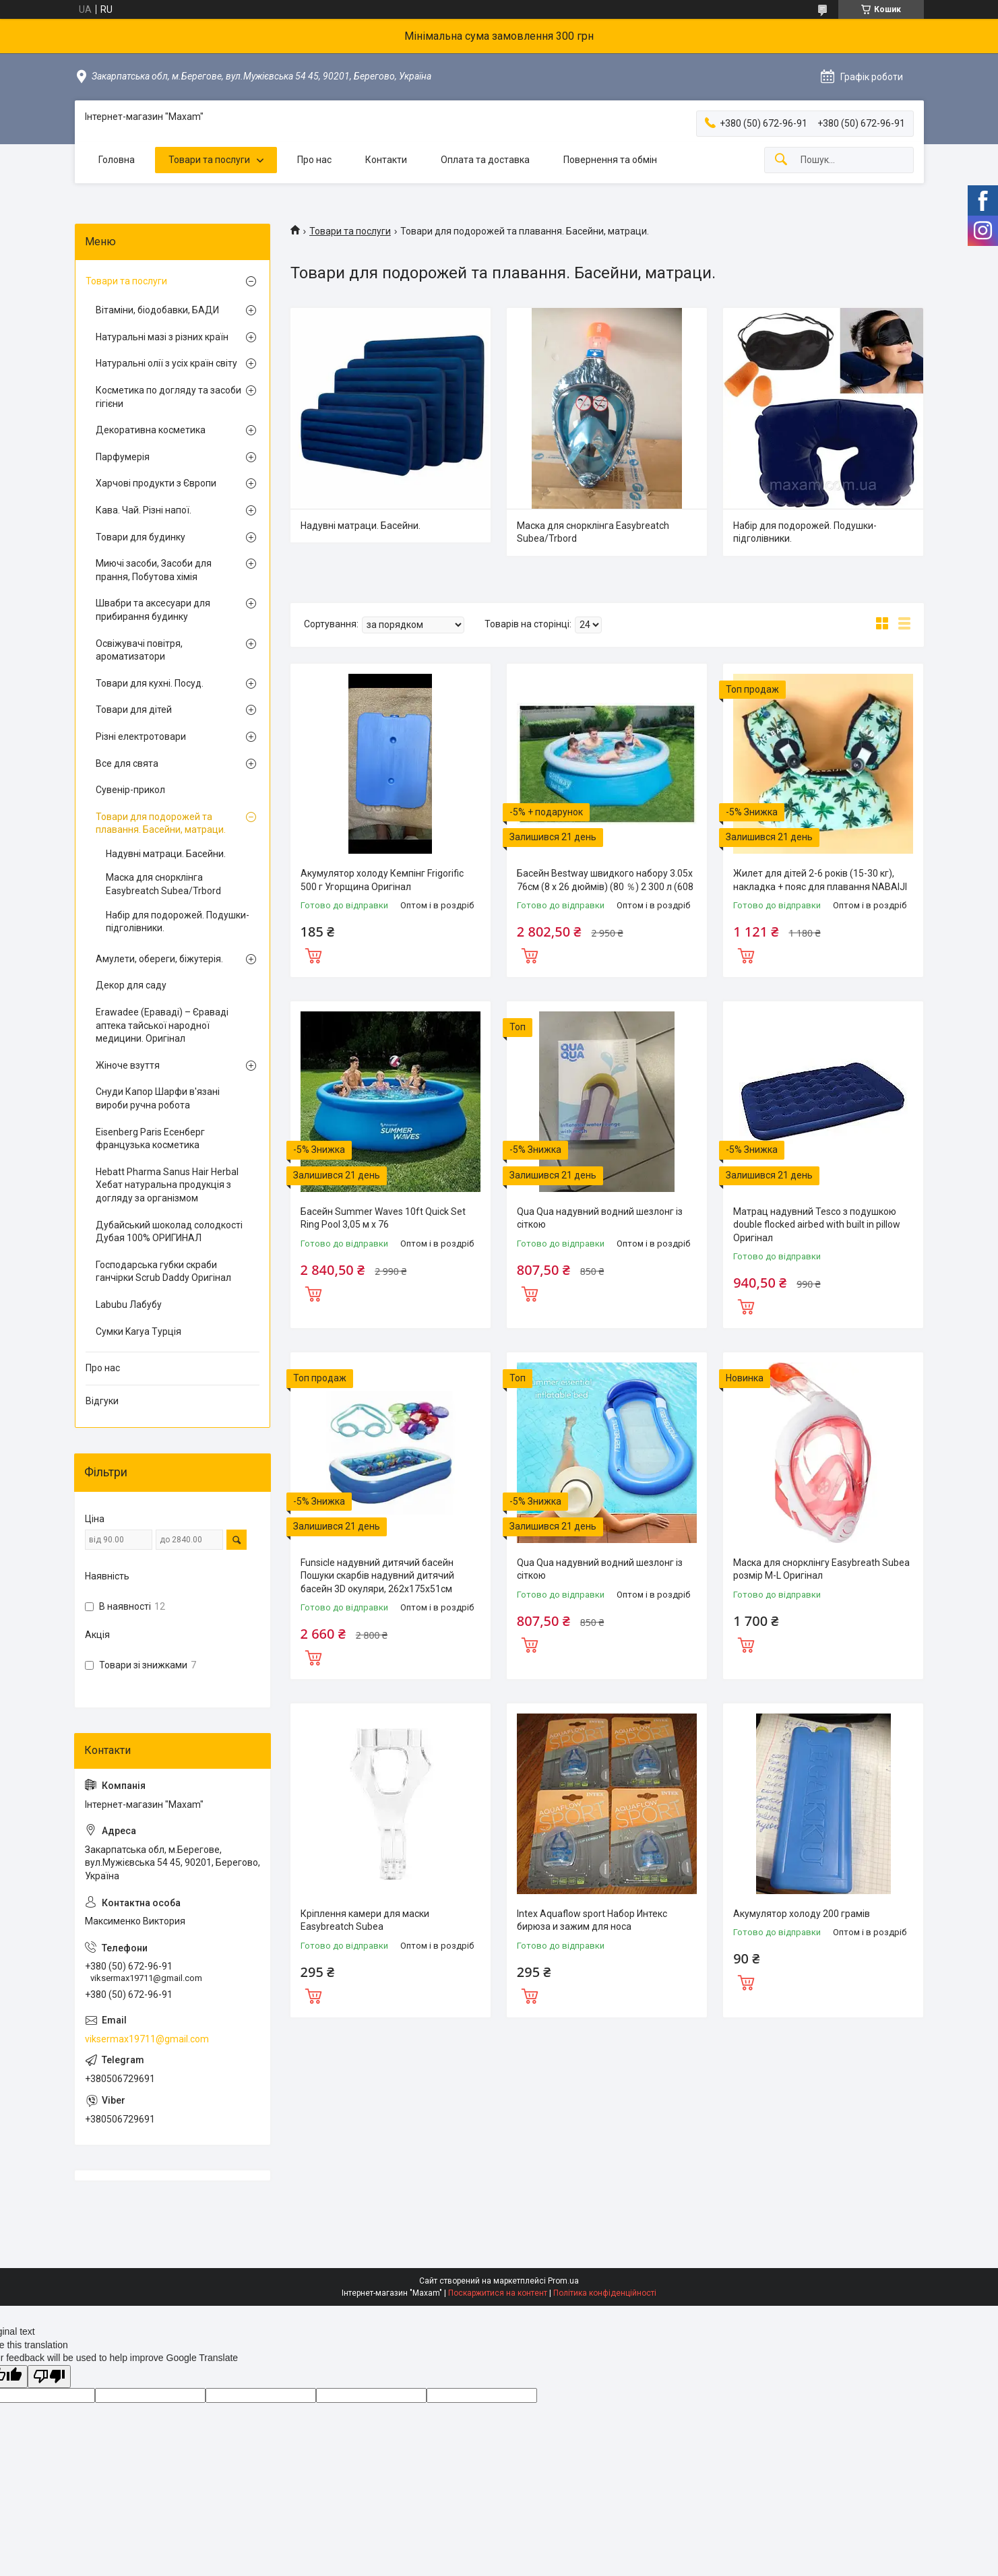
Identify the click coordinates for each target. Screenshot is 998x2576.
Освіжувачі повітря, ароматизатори (139, 650)
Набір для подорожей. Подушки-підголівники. (805, 532)
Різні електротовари (141, 736)
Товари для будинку (140, 537)
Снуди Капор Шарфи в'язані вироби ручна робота (158, 1098)
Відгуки (102, 1400)
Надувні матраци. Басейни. (360, 525)
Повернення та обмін (610, 159)
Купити (313, 954)
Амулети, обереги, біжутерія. (159, 958)
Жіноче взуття (128, 1065)
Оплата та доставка (485, 159)
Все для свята (127, 763)
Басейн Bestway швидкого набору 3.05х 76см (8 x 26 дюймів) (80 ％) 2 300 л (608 (605, 880)
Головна (116, 159)
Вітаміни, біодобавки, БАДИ (157, 310)
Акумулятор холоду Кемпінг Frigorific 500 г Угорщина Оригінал (382, 880)
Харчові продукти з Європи (156, 483)
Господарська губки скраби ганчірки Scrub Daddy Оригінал (163, 1271)
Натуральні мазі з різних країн (162, 337)
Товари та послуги (209, 159)
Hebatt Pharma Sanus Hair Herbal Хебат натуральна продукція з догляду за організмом (167, 1184)
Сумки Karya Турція (138, 1331)
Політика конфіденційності (604, 2293)
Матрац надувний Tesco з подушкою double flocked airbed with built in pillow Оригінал (816, 1224)
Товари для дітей (134, 709)
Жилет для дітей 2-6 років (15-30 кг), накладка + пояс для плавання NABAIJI (820, 880)
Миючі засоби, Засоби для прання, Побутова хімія (154, 570)
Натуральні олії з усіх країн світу (166, 363)
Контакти (386, 159)
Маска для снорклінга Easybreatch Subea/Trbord (593, 532)
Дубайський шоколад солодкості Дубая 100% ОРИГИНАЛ (169, 1232)
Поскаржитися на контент (497, 2293)
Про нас (314, 159)
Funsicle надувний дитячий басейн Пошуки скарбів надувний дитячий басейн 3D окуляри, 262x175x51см (377, 1575)
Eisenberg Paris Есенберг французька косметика (150, 1139)
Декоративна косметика (151, 430)
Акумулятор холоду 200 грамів (801, 1913)
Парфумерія (123, 456)
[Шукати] (781, 160)
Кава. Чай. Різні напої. (143, 510)
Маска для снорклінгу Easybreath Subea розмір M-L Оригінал (821, 1569)
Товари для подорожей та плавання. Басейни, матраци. (161, 823)
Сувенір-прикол (130, 789)
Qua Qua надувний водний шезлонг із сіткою (600, 1218)
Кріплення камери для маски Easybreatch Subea (365, 1920)
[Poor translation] (49, 2377)
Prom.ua (563, 2281)
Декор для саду (131, 985)
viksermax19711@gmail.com (147, 2039)
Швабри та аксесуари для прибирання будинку (153, 610)
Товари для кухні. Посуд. (150, 683)
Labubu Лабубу (129, 1304)
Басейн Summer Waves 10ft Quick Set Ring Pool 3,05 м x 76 (383, 1218)
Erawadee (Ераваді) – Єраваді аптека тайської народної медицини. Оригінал (162, 1025)
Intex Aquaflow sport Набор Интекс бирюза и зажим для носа (592, 1920)
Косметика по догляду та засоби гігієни (168, 397)
